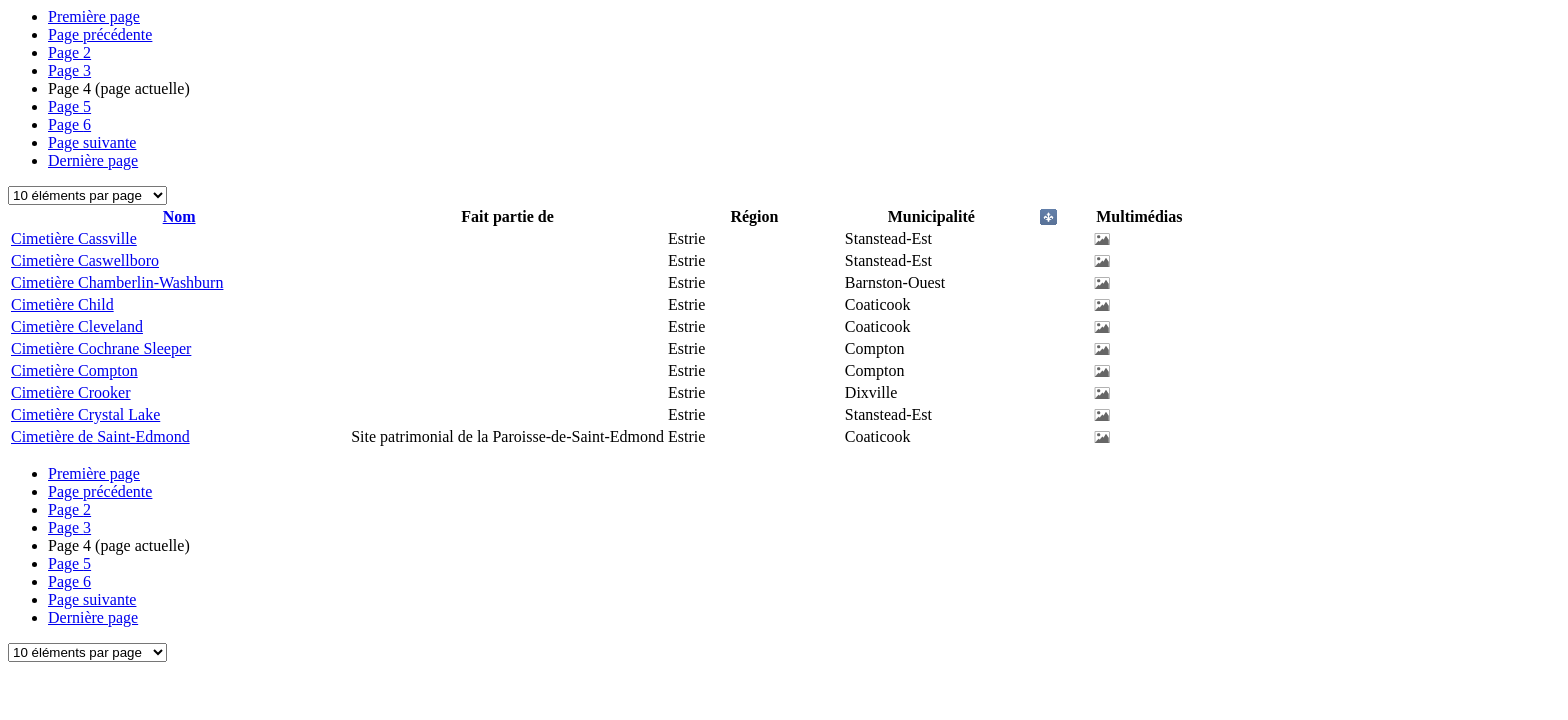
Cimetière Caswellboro (85, 260)
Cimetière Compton (74, 370)
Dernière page (93, 160)
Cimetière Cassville (74, 238)
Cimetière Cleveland (77, 326)
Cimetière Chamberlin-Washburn (117, 282)
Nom (179, 216)
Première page (94, 16)
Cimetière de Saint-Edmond (100, 436)
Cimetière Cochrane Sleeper (101, 348)
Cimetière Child (62, 304)
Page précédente (100, 34)
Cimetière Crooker (71, 392)
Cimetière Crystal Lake (85, 414)
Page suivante (92, 142)
